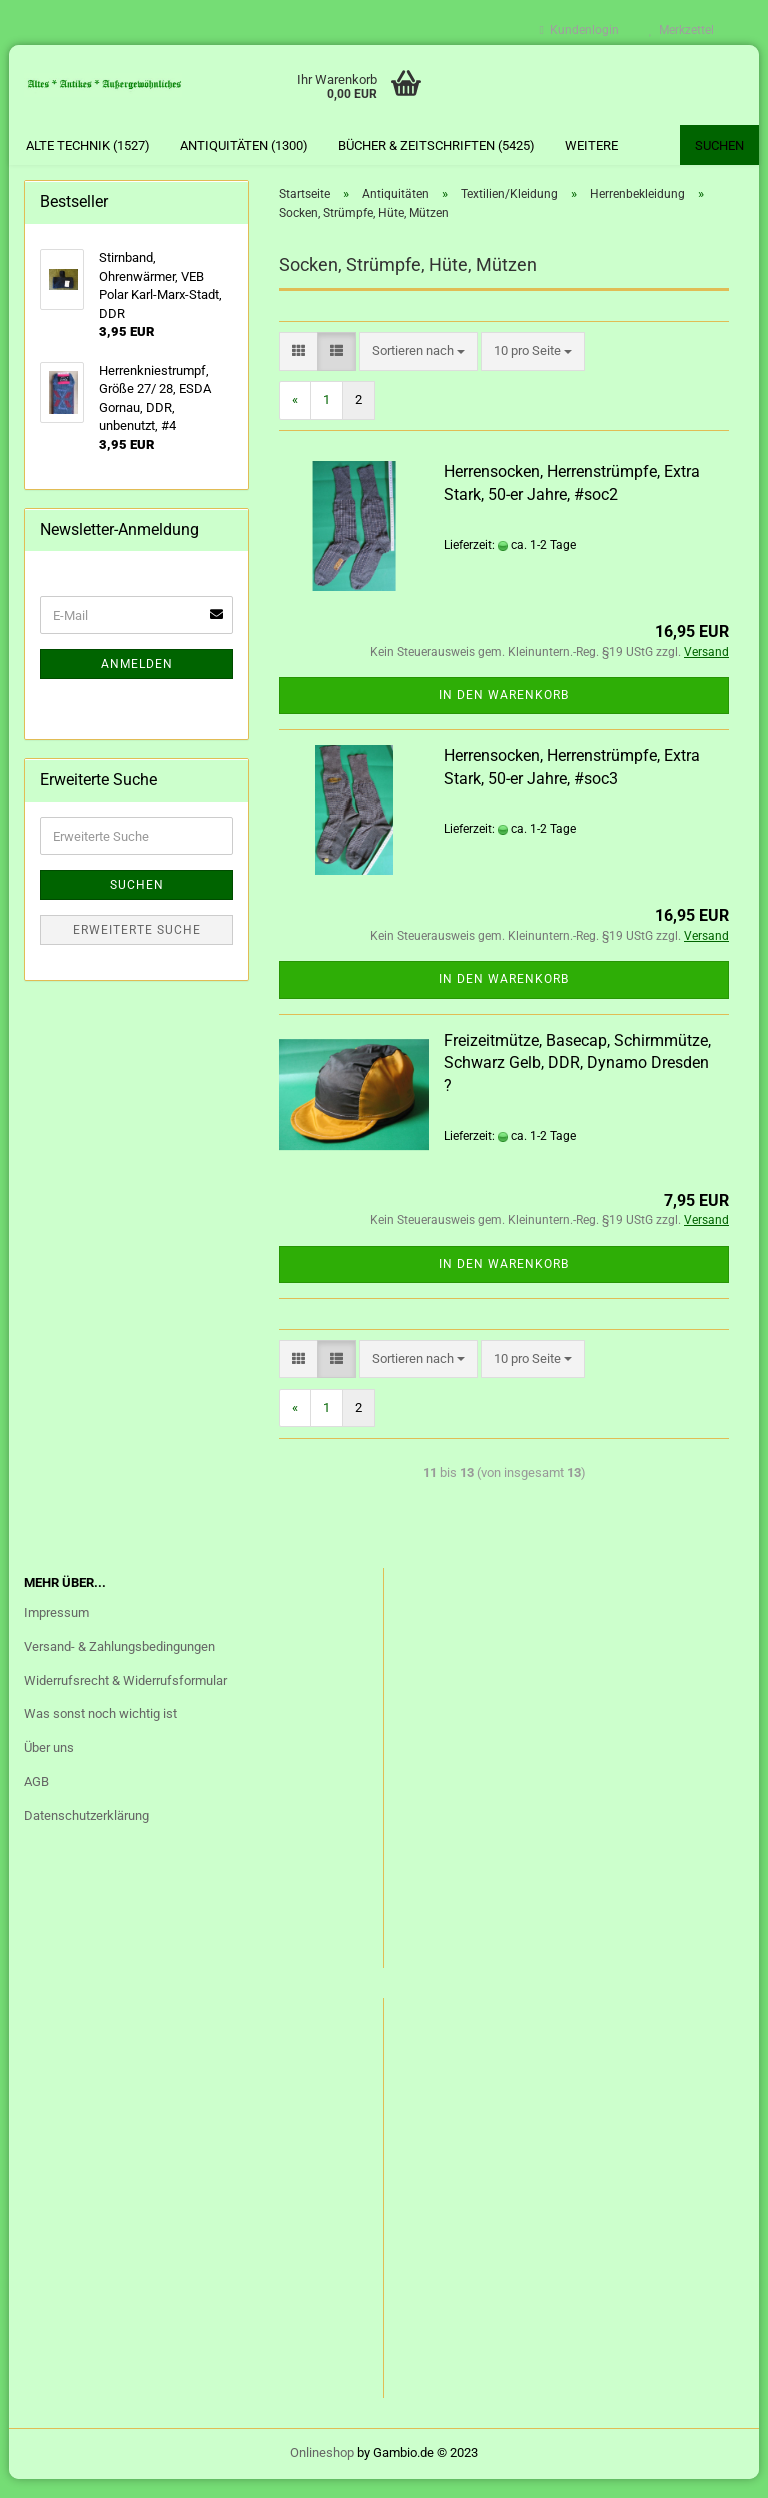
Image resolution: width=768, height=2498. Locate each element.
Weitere (591, 145)
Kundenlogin (579, 30)
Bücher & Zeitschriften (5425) (436, 145)
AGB (36, 1801)
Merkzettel (681, 30)
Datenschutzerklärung (86, 1835)
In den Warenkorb (504, 715)
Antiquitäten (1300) (244, 145)
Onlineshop (322, 2471)
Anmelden (137, 684)
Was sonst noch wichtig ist (100, 1733)
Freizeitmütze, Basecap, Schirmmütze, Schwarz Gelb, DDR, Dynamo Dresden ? (577, 1082)
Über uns (49, 1767)
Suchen (719, 145)
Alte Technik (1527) (88, 145)
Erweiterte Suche (137, 950)
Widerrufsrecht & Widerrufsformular (125, 1699)
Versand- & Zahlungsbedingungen (119, 1666)
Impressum (56, 1632)
